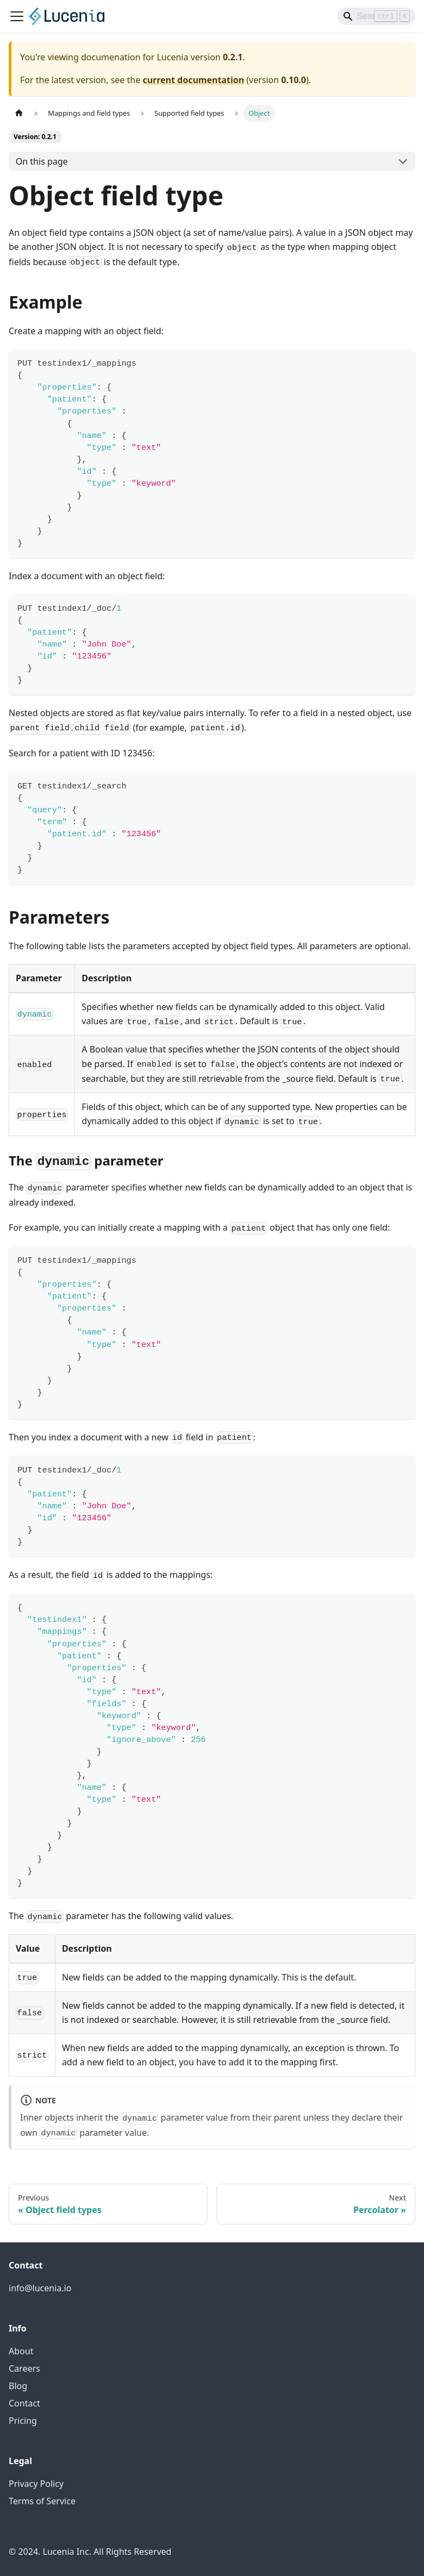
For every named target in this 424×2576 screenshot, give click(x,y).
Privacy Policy (36, 2484)
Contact (24, 2403)
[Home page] (19, 113)
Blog (18, 2386)
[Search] (376, 16)
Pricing (23, 2421)
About (21, 2351)
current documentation (193, 80)
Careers (24, 2368)
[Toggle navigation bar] (17, 16)
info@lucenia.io (40, 2288)
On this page (42, 161)
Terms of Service (42, 2501)
